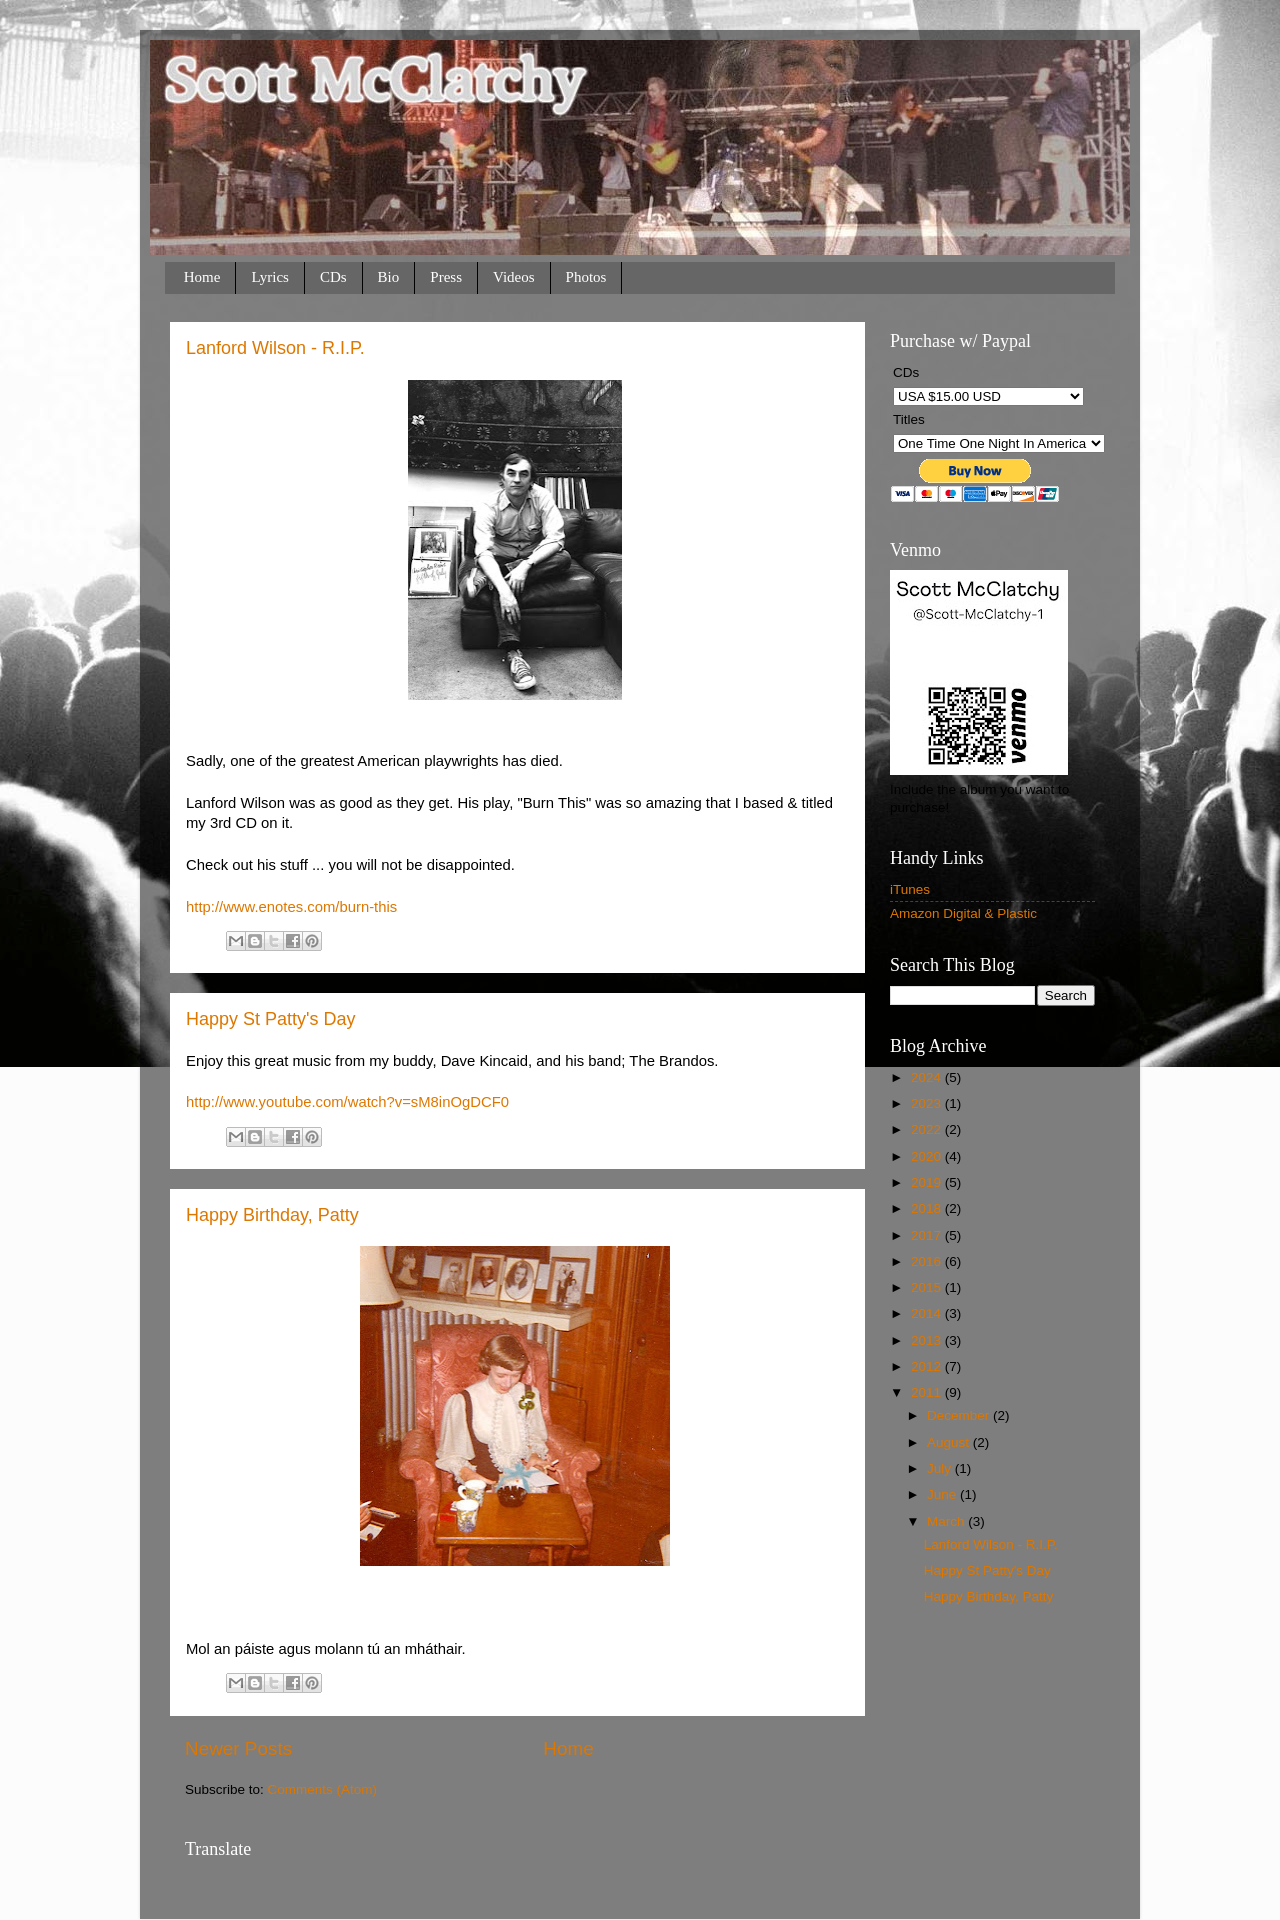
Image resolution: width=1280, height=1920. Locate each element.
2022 (928, 1129)
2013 (928, 1340)
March (947, 1521)
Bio (389, 277)
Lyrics (270, 277)
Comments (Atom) (323, 1789)
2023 (928, 1103)
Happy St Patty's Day (271, 1019)
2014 (928, 1313)
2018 (928, 1208)
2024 (928, 1077)
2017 (928, 1235)
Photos (586, 277)
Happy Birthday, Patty (272, 1215)
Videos (514, 277)
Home (202, 277)
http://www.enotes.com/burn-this (291, 907)
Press (446, 277)
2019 (928, 1182)
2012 (928, 1366)
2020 (928, 1156)
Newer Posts (238, 1748)
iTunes (910, 889)
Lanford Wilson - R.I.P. (275, 348)
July (941, 1468)
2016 (928, 1261)
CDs (333, 277)
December (960, 1415)
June (943, 1494)
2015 (928, 1287)
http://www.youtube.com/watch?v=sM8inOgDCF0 (347, 1102)
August (950, 1442)
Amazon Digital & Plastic (963, 913)
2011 (928, 1392)
